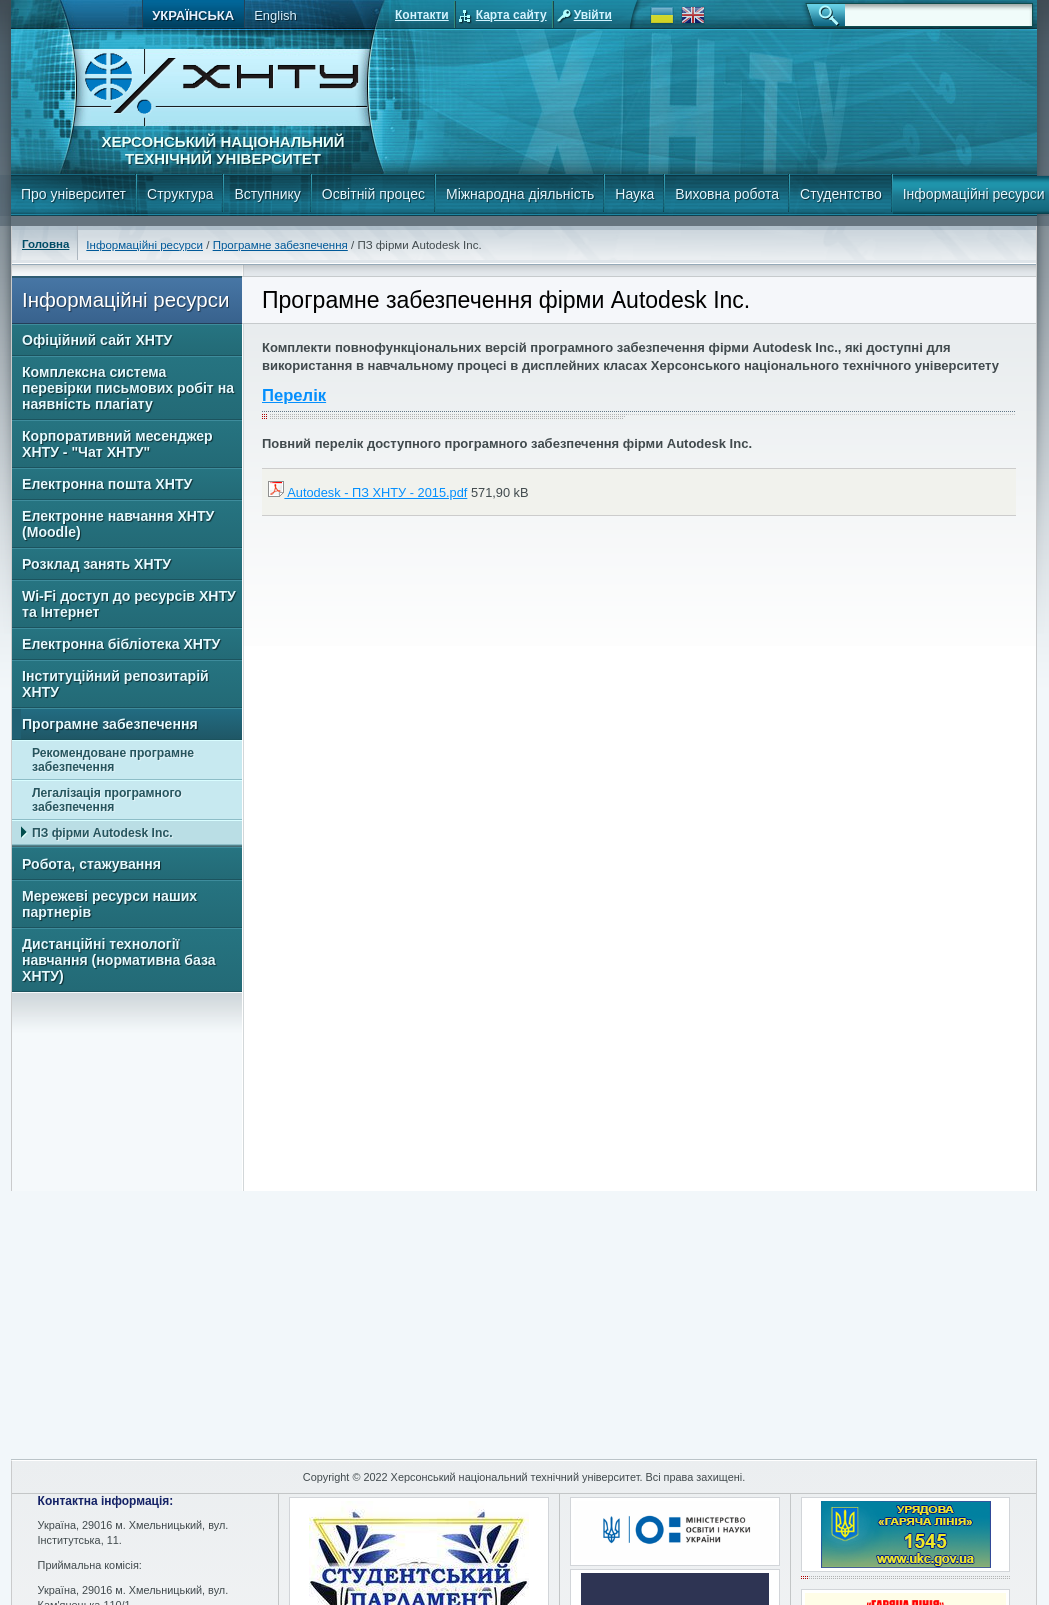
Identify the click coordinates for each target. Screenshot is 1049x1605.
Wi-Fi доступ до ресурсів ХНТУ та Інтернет (129, 604)
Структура (180, 194)
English (275, 15)
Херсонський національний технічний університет (222, 150)
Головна (45, 244)
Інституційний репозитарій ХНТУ (115, 684)
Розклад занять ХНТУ (96, 564)
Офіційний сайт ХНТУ (97, 340)
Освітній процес (373, 194)
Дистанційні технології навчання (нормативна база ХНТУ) (119, 960)
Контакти (422, 15)
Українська (193, 15)
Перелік (294, 395)
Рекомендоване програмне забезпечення (113, 760)
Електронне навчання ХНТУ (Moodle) (118, 524)
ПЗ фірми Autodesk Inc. (102, 833)
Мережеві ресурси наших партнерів (109, 904)
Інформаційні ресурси (144, 245)
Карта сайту (511, 15)
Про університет (73, 194)
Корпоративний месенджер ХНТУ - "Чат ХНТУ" (117, 444)
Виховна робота (727, 194)
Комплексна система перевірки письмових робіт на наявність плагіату (128, 388)
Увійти (593, 15)
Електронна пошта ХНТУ (107, 484)
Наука (634, 194)
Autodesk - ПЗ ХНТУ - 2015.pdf (367, 492)
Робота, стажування (91, 864)
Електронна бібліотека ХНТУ (121, 644)
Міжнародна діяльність (520, 194)
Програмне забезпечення (280, 245)
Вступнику (267, 194)
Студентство (841, 194)
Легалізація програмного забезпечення (107, 800)
